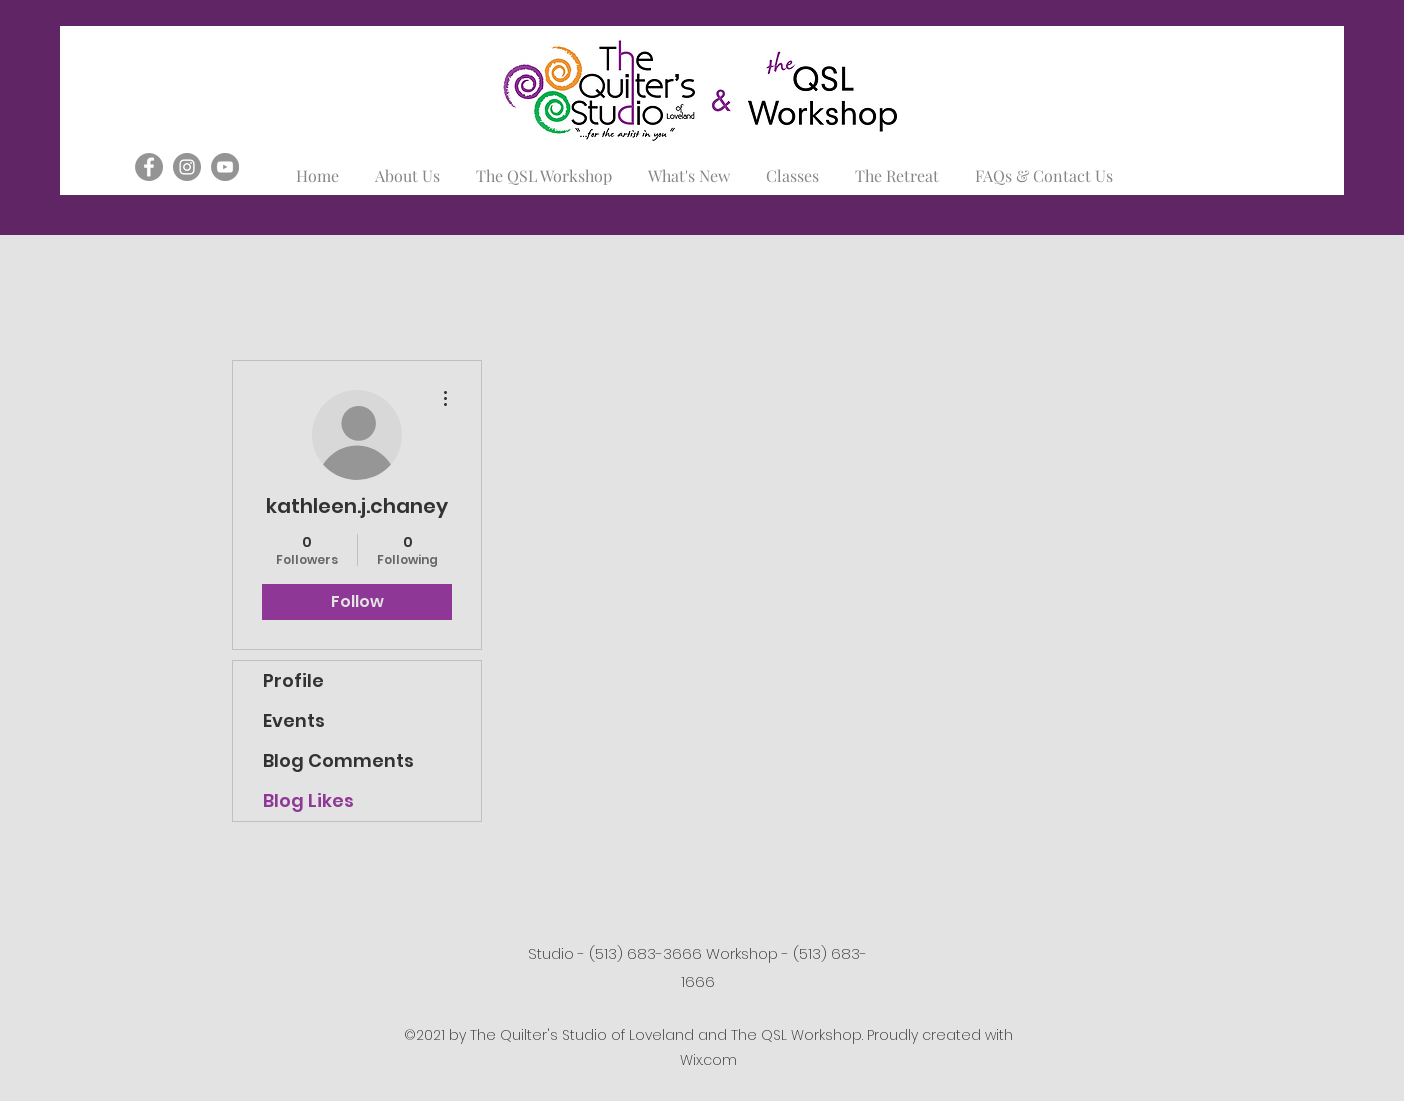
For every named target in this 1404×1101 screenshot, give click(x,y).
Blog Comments (338, 760)
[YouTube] (225, 167)
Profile (293, 680)
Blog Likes (308, 800)
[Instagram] (187, 167)
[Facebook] (149, 167)
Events (294, 720)
